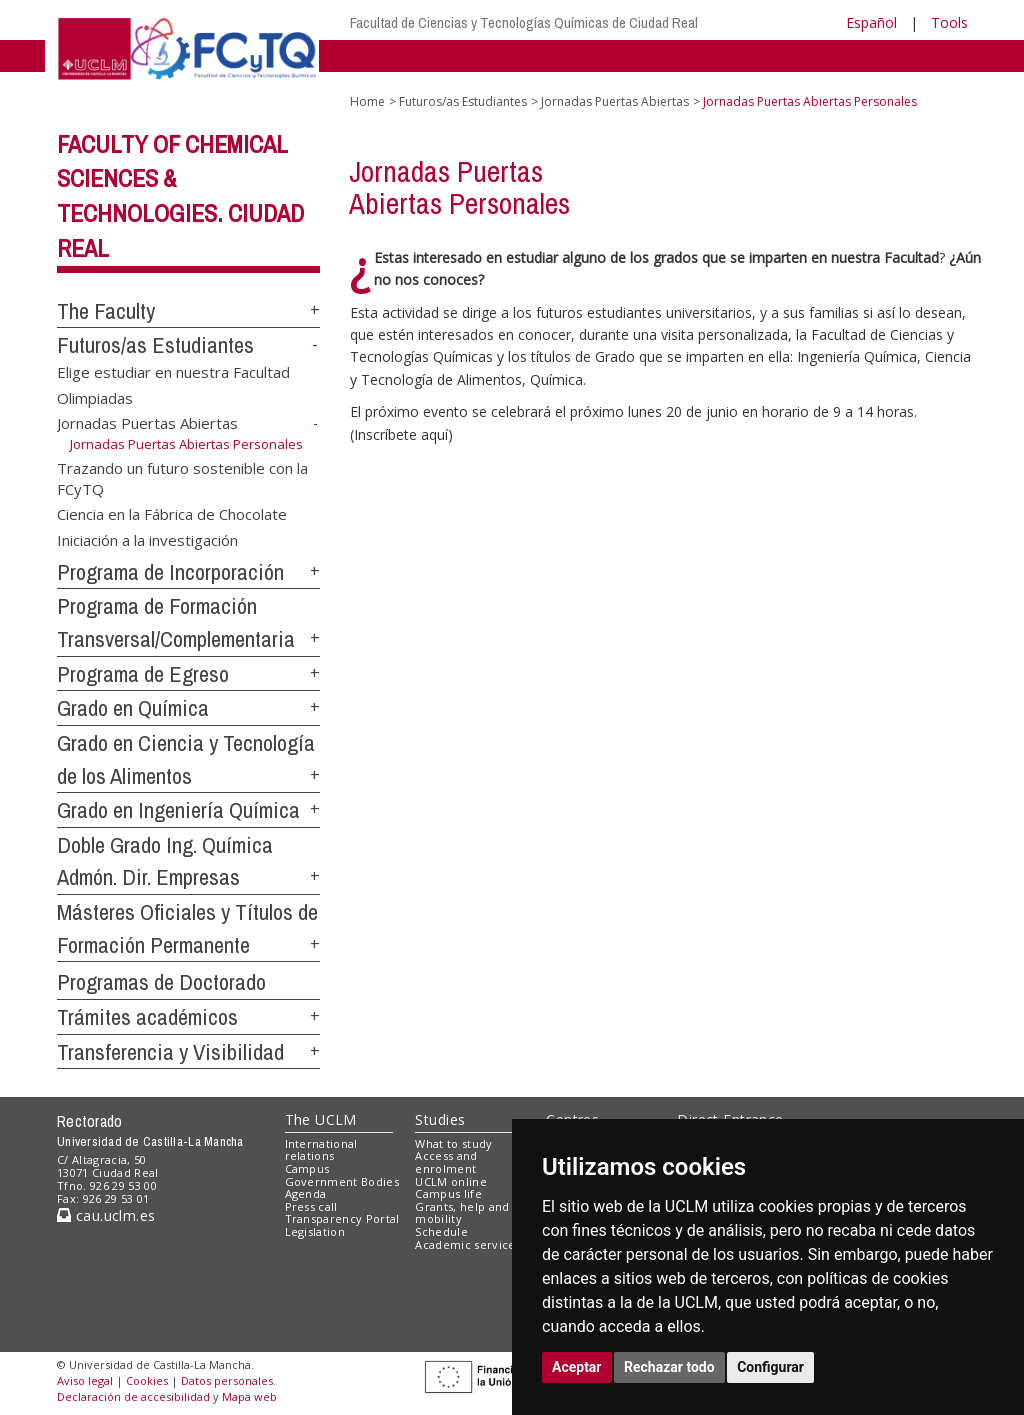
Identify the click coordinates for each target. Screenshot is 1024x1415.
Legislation (315, 1231)
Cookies (147, 1380)
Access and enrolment (446, 1162)
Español (871, 22)
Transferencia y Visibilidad (170, 1052)
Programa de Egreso (143, 674)
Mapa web (249, 1396)
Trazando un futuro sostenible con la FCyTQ (182, 477)
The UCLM (321, 1119)
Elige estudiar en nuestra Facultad (173, 372)
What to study (453, 1143)
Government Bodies (342, 1181)
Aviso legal (85, 1380)
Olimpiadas (95, 397)
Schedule (441, 1231)
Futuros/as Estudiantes (155, 345)
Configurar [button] (770, 1367)
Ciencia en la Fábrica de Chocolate (172, 514)
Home (367, 101)
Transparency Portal (342, 1218)
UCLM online (451, 1181)
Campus (307, 1168)
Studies (440, 1119)
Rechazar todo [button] (669, 1367)
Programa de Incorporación (170, 572)
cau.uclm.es (106, 1215)
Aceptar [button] (577, 1367)
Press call (311, 1206)
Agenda (306, 1193)
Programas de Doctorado (161, 982)
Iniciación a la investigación (147, 539)
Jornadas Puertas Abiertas (147, 423)
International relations (321, 1150)
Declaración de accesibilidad (133, 1396)
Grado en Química (133, 708)
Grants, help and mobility (462, 1213)
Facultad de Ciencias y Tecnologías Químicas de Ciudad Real (524, 22)
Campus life (448, 1193)
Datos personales (227, 1380)
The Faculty (106, 311)
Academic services (468, 1244)
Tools (949, 22)
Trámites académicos (147, 1017)
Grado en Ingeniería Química (178, 810)
